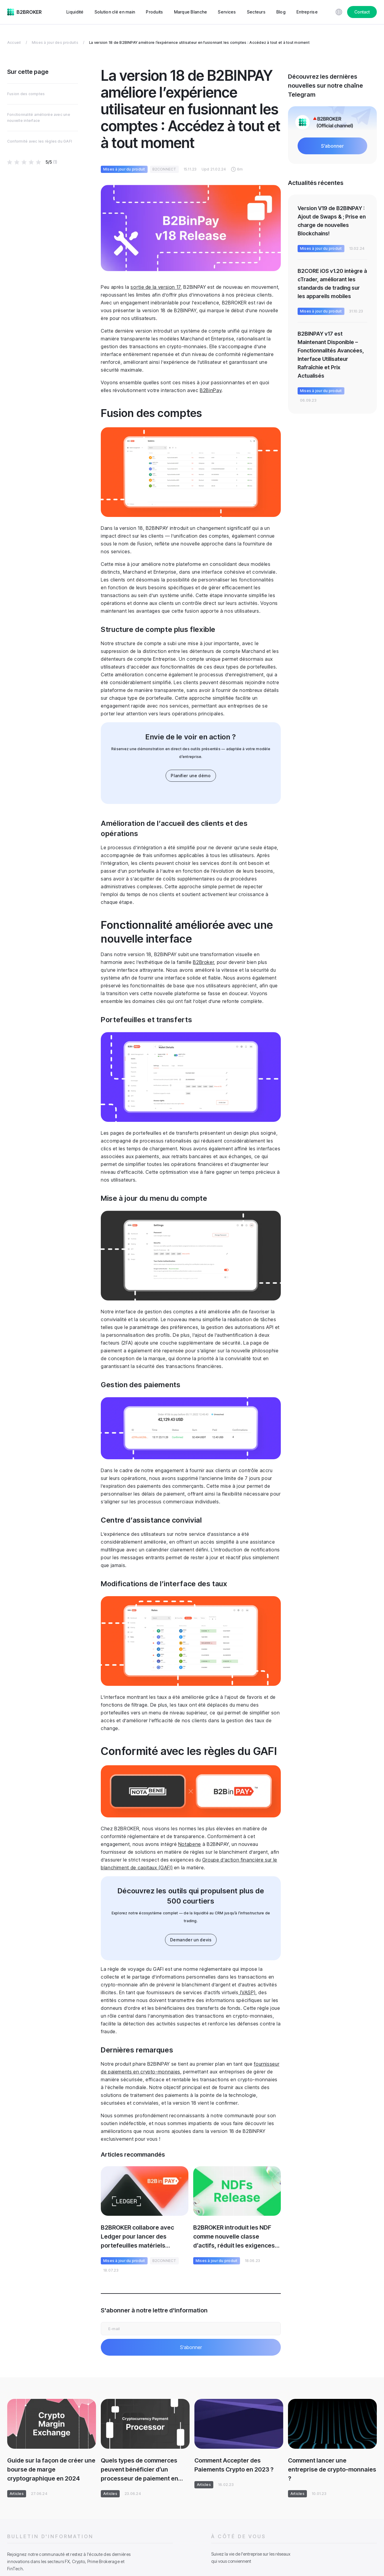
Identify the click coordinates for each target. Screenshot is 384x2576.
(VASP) (247, 1992)
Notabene (189, 1844)
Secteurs (256, 11)
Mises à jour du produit (124, 169)
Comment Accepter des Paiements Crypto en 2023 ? (234, 2465)
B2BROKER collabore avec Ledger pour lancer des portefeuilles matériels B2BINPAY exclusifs (137, 2237)
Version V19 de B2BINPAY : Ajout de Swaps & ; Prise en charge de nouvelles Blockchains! (332, 221)
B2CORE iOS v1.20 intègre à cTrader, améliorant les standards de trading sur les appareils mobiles (332, 283)
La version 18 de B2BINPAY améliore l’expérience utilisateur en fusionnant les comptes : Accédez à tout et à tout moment (199, 42)
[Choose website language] (339, 12)
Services (227, 11)
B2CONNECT (164, 169)
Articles (17, 2493)
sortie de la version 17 (155, 287)
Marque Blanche (190, 11)
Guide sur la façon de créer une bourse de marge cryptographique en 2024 (51, 2469)
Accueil (14, 42)
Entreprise (307, 11)
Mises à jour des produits (55, 42)
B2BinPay (210, 390)
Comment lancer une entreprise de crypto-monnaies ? (332, 2469)
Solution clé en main (114, 11)
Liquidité (75, 11)
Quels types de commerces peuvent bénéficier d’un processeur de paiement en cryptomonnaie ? (139, 2470)
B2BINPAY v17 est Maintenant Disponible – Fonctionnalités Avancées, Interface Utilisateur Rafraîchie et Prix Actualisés (331, 355)
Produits (154, 11)
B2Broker (203, 962)
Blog (281, 11)
